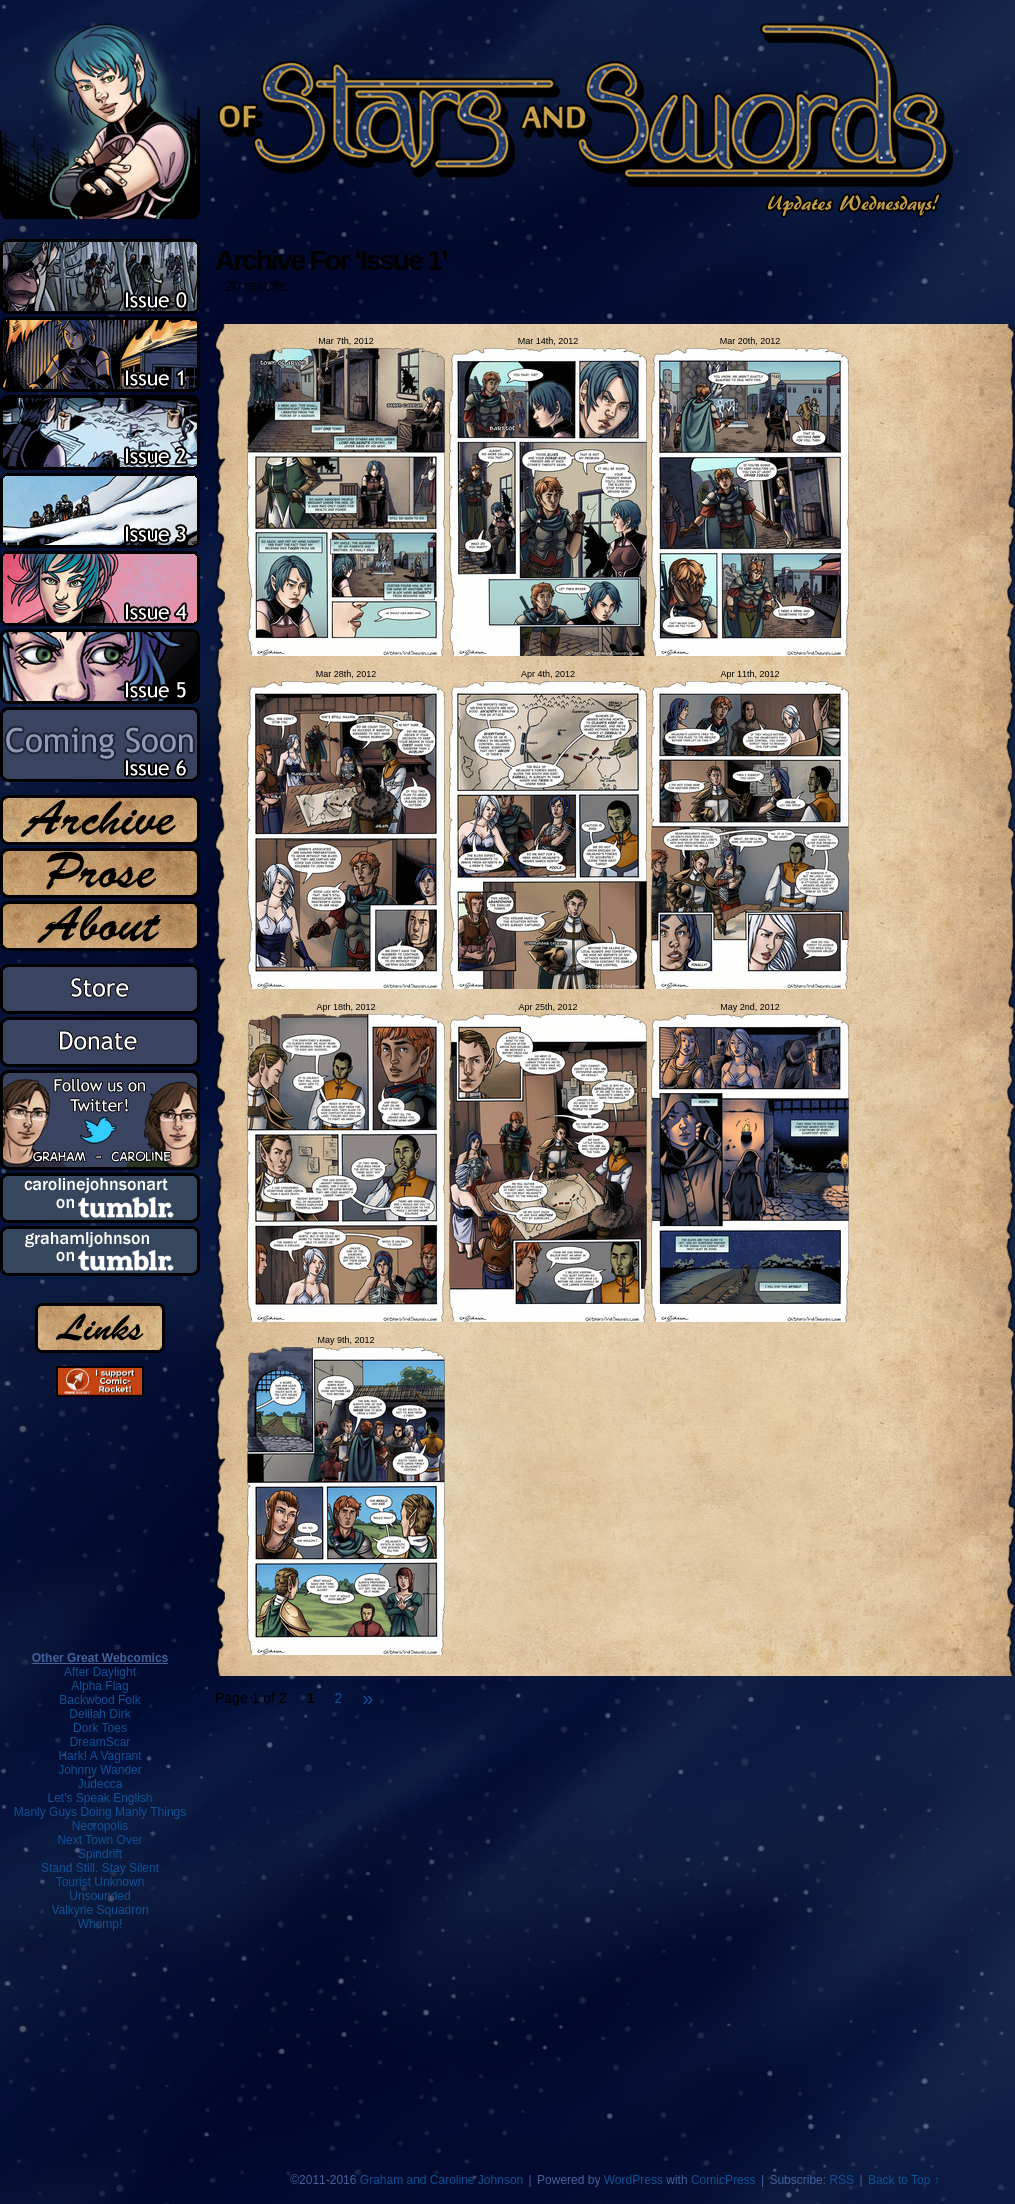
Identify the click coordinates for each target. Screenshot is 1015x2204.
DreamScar (100, 1742)
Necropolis (100, 1826)
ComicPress (723, 2180)
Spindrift (100, 1854)
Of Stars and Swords (478, 119)
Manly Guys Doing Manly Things (100, 1812)
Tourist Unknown (100, 1882)
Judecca (100, 1784)
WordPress (633, 2180)
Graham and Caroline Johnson (441, 2180)
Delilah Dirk (99, 1714)
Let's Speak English (99, 1798)
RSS (841, 2180)
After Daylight (100, 1672)
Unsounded (99, 1896)
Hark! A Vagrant (99, 1756)
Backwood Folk (99, 1700)
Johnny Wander (100, 1770)
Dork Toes (100, 1728)
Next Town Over (99, 1840)
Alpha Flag (99, 1686)
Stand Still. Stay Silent (100, 1868)
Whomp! (100, 1924)
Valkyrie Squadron (99, 1910)
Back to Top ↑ (904, 2180)
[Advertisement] (100, 2041)
